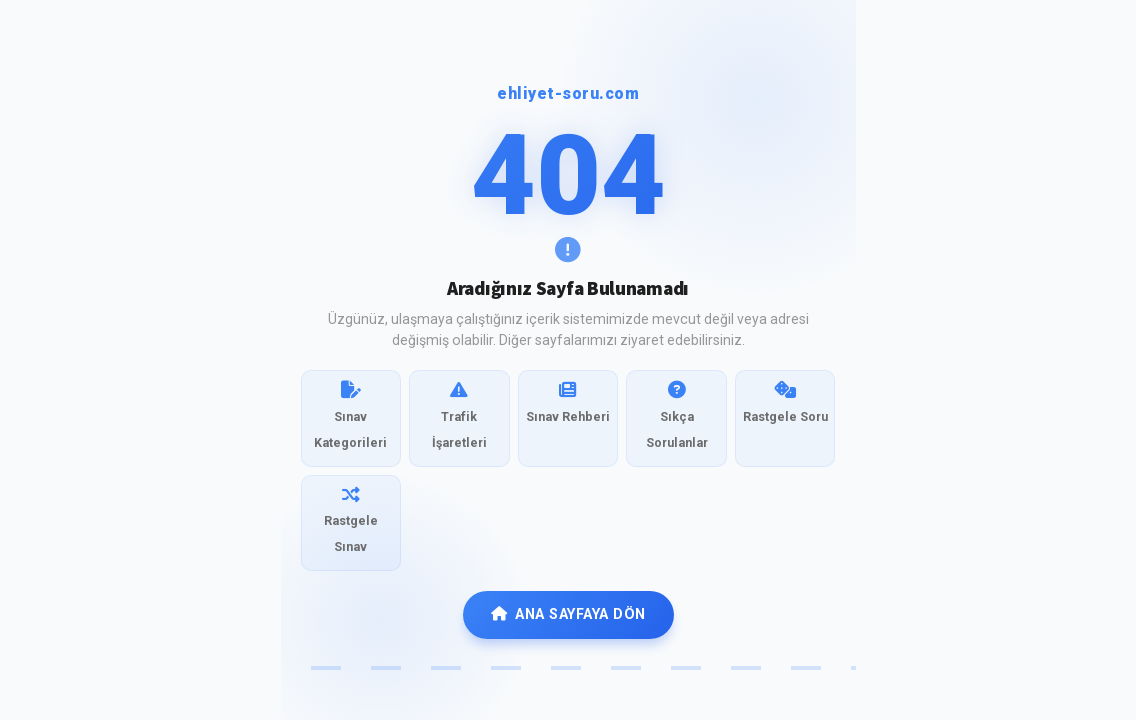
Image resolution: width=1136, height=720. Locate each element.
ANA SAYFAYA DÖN (568, 614)
